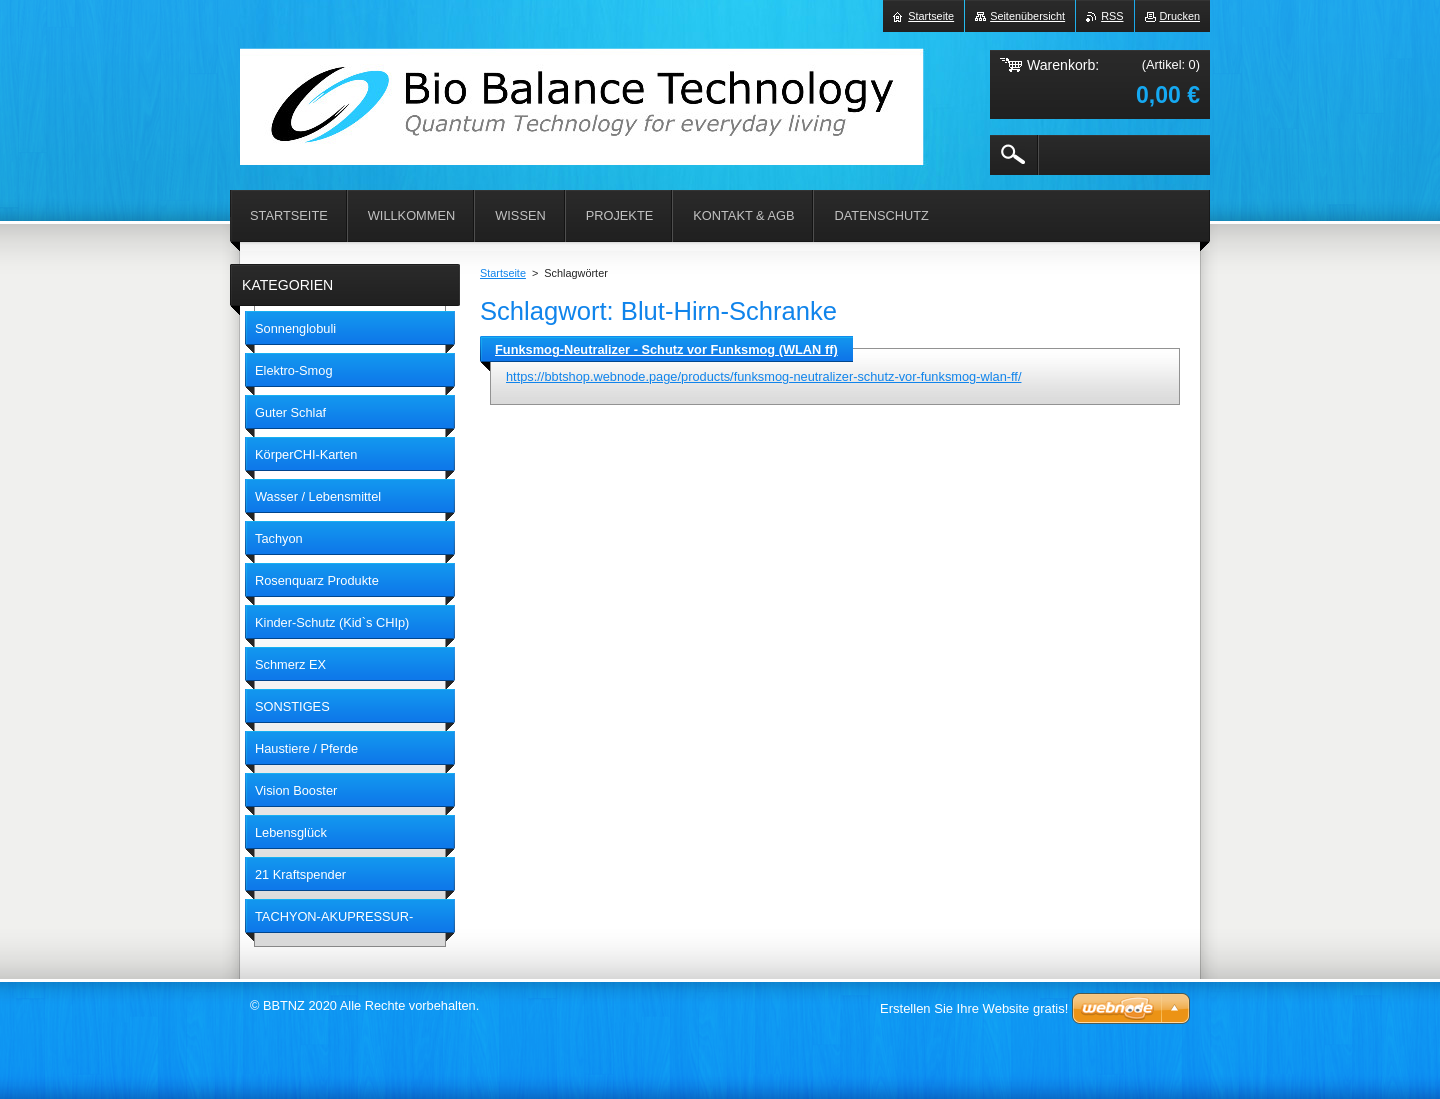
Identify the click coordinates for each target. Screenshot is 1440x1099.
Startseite (503, 273)
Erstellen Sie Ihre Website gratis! (974, 1008)
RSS (1112, 16)
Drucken (1180, 16)
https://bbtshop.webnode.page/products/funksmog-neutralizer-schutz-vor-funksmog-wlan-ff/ (763, 376)
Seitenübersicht (1027, 16)
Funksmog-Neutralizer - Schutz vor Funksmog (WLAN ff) (666, 349)
